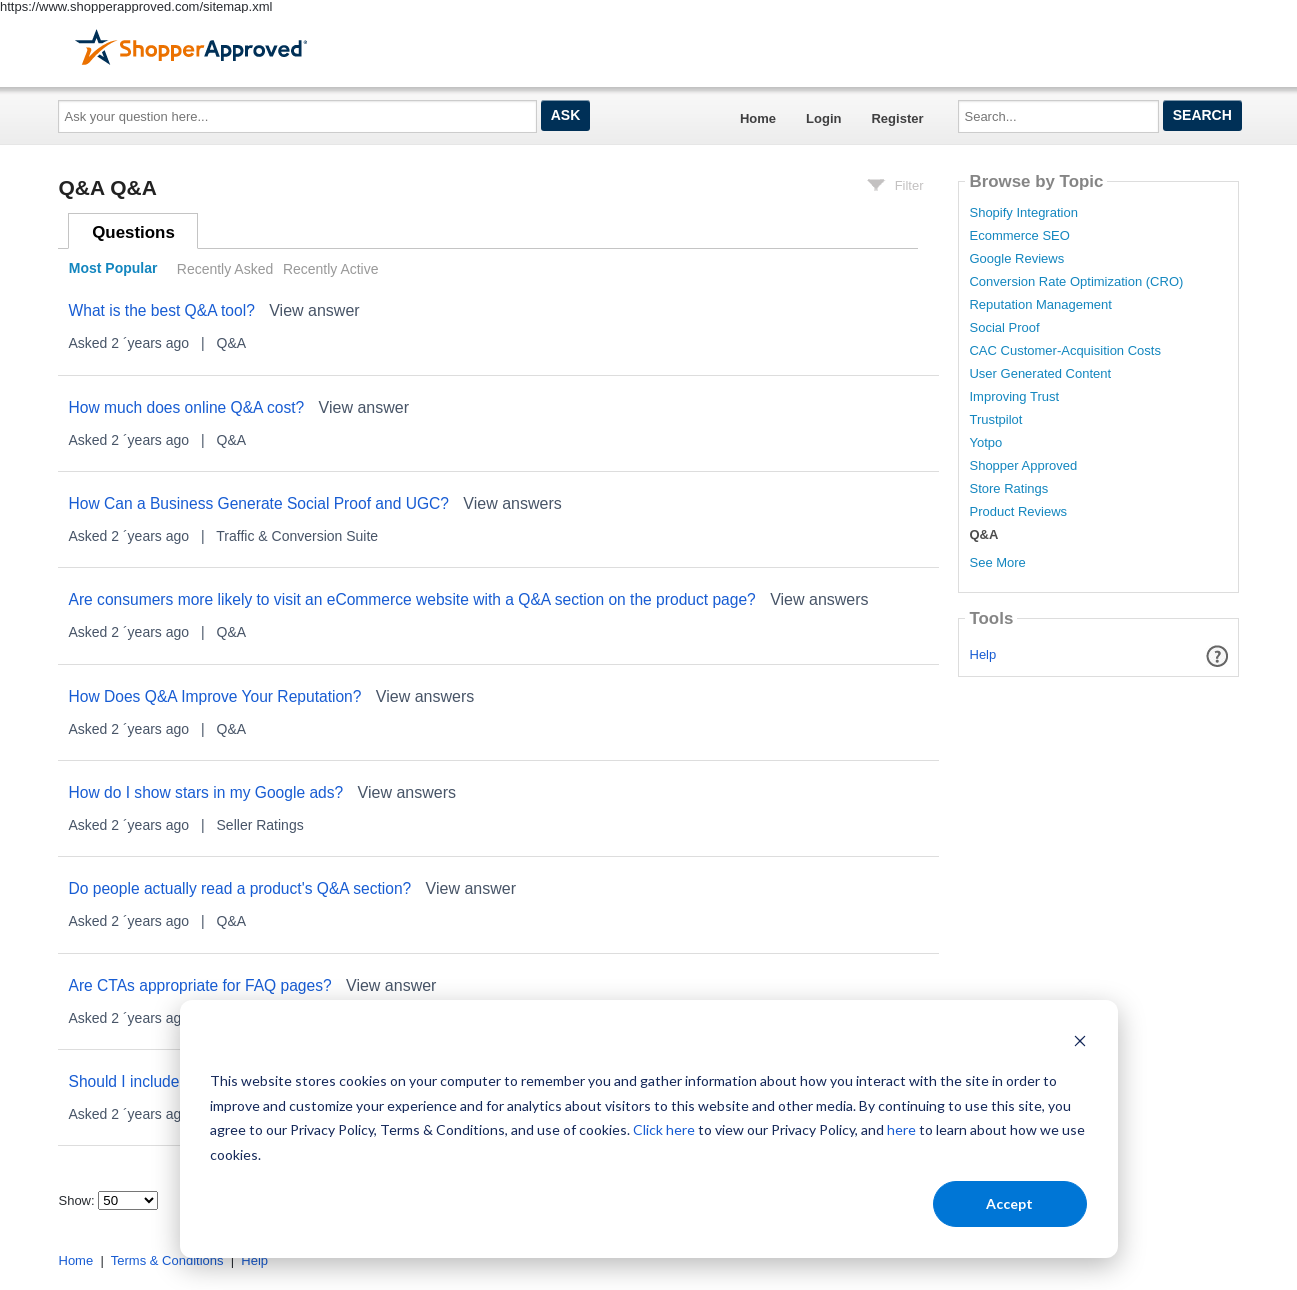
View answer (314, 310)
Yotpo (985, 443)
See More (997, 562)
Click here (664, 1129)
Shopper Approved (1023, 466)
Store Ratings (1008, 489)
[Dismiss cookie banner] (1080, 1043)
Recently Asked (225, 269)
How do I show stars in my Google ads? (205, 792)
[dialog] (649, 1129)
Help (983, 654)
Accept (1009, 1203)
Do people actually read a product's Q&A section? (239, 888)
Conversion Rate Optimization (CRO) (1076, 282)
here (901, 1129)
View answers (512, 503)
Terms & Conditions (167, 1260)
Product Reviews (1018, 512)
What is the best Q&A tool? (161, 310)
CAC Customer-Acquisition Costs (1064, 351)
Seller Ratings (260, 825)
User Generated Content (1040, 374)
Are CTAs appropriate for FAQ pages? (199, 985)
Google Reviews (1016, 259)
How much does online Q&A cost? (186, 407)
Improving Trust (1014, 397)
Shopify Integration (1023, 213)
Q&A (232, 343)
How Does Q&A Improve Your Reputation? (214, 696)
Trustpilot (995, 420)
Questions (133, 232)
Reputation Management (1040, 305)
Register (897, 118)
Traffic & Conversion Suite (297, 536)
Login (823, 118)
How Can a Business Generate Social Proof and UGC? (258, 503)
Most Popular (113, 269)
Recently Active (331, 269)
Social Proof (1004, 328)
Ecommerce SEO (1019, 236)
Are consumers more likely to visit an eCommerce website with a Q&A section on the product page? (411, 599)
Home (758, 118)
